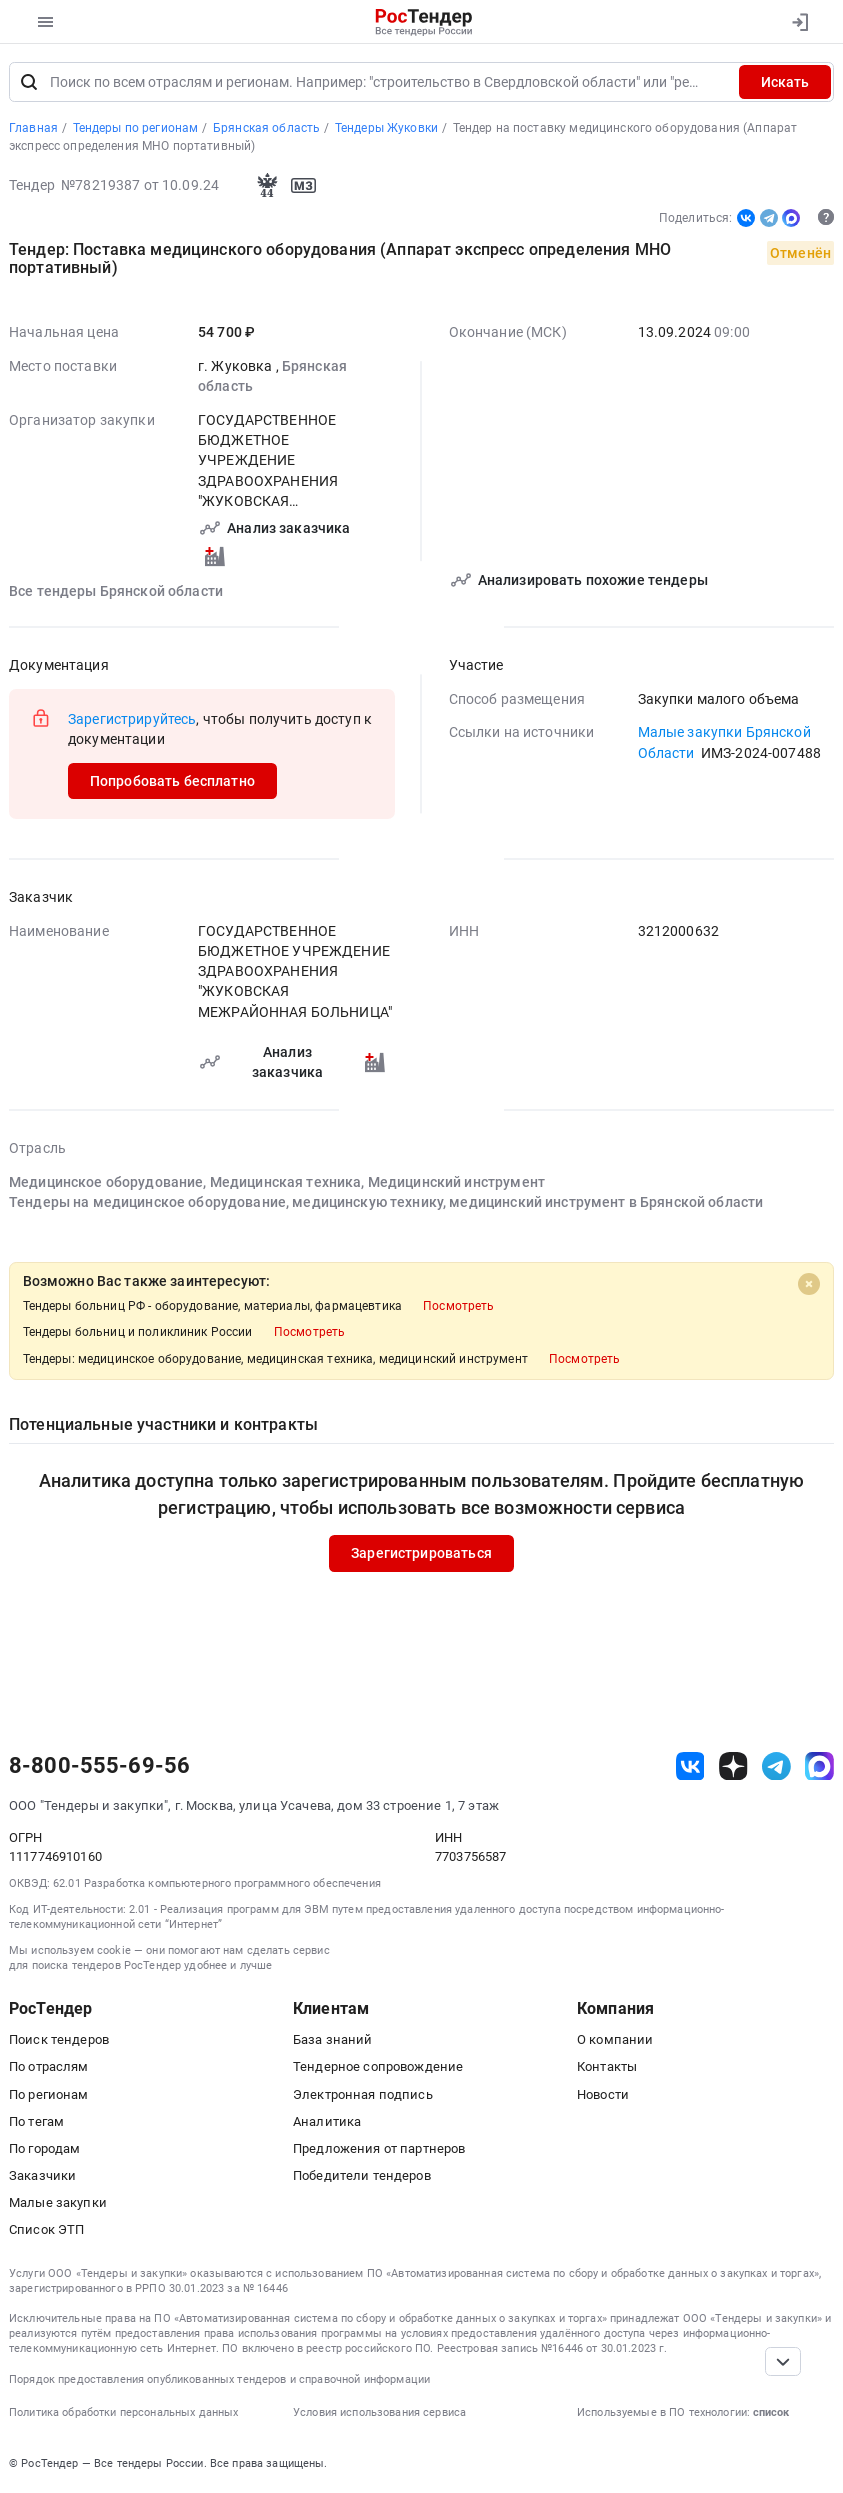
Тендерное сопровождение (378, 2066)
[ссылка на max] (819, 1766)
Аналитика (327, 2121)
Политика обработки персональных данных (123, 2412)
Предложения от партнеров (379, 2148)
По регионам (49, 2094)
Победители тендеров (362, 2175)
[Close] (809, 1284)
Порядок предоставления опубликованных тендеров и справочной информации (219, 2379)
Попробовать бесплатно (172, 781)
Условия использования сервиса (379, 2412)
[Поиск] (29, 82)
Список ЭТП (46, 2229)
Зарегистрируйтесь (132, 718)
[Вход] (799, 22)
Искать (785, 82)
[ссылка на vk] (690, 1766)
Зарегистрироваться (421, 1553)
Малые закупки (58, 2202)
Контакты (607, 2066)
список (771, 2412)
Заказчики (42, 2175)
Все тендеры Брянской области (116, 590)
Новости (603, 2094)
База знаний (333, 2039)
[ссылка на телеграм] (776, 1766)
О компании (615, 2039)
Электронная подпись (363, 2094)
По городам (44, 2148)
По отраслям (49, 2066)
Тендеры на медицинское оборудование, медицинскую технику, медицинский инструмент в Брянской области (386, 1202)
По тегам (36, 2121)
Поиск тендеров (59, 2039)
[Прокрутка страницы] (783, 2361)
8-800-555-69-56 (99, 1766)
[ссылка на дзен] (733, 1766)
